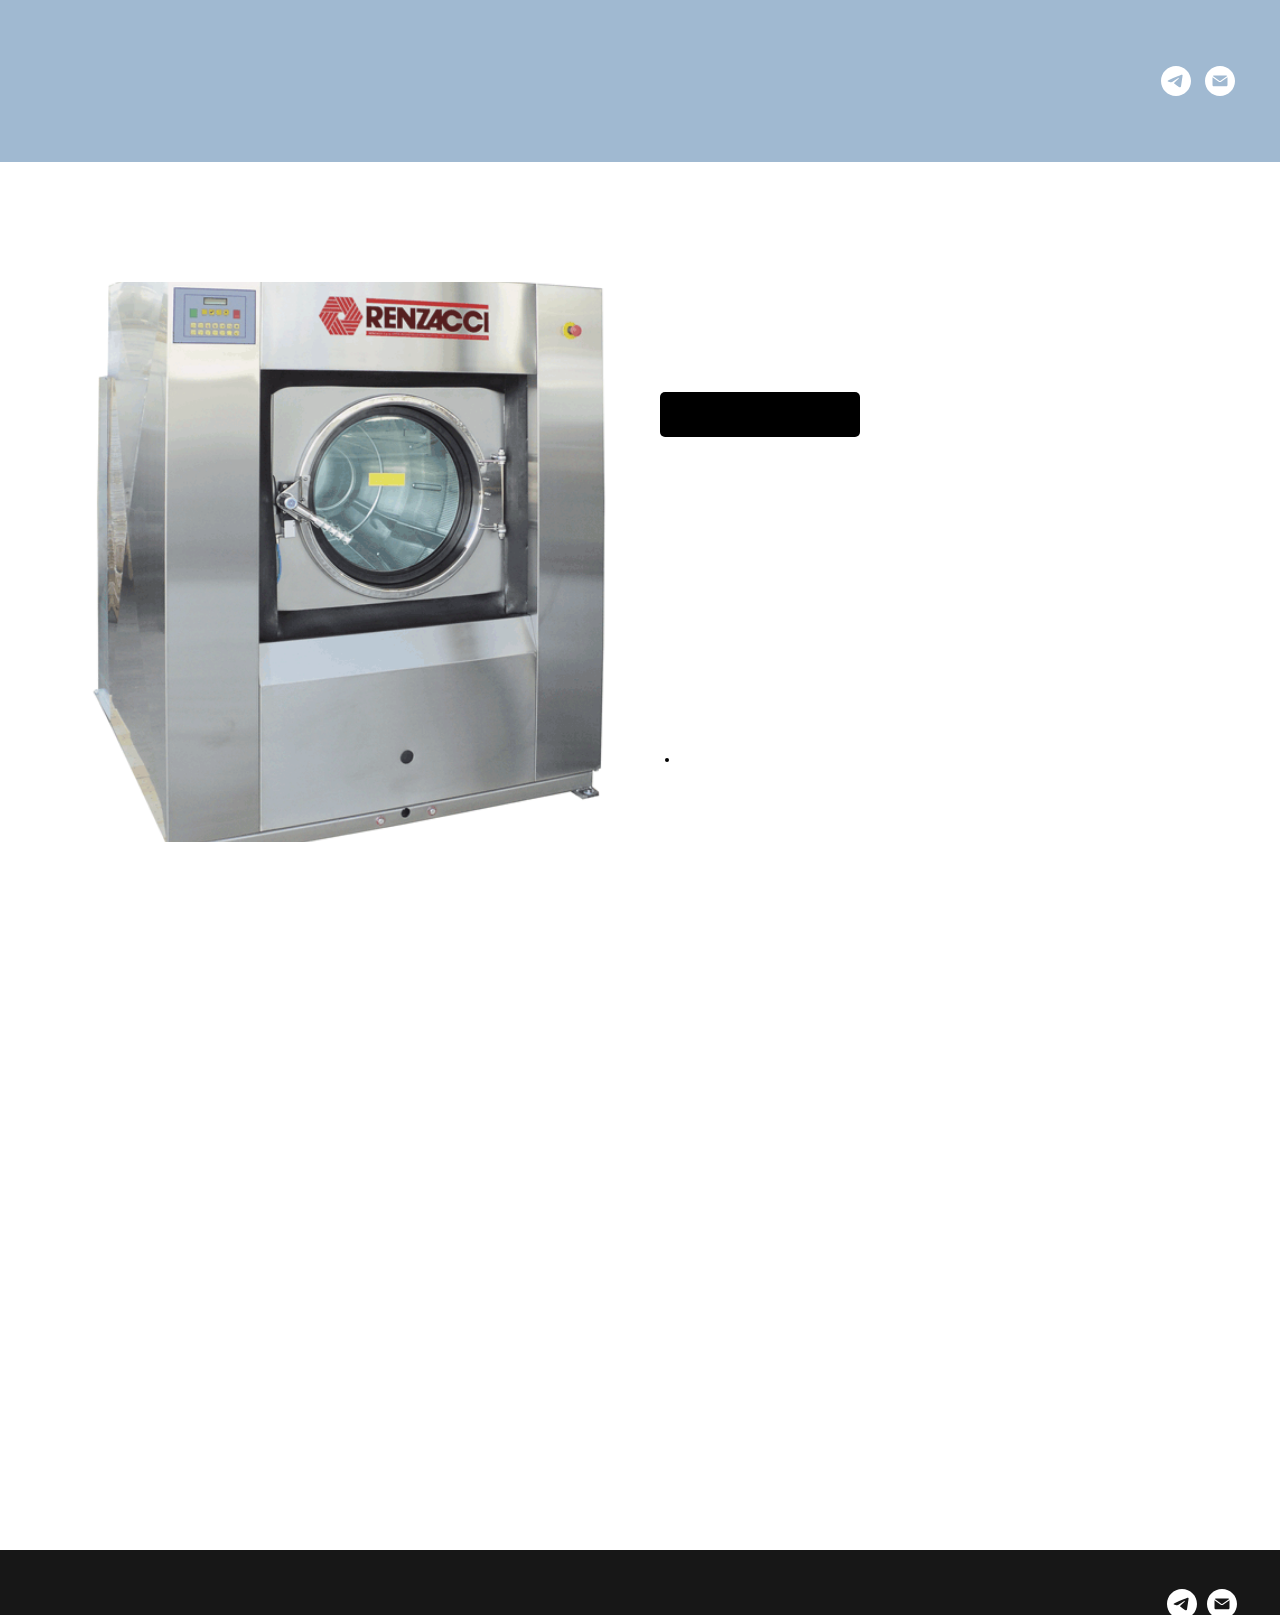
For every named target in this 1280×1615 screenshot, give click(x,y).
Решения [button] (441, 80)
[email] (1220, 81)
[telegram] (1176, 81)
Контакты (837, 80)
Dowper (737, 80)
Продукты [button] (635, 80)
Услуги (536, 80)
